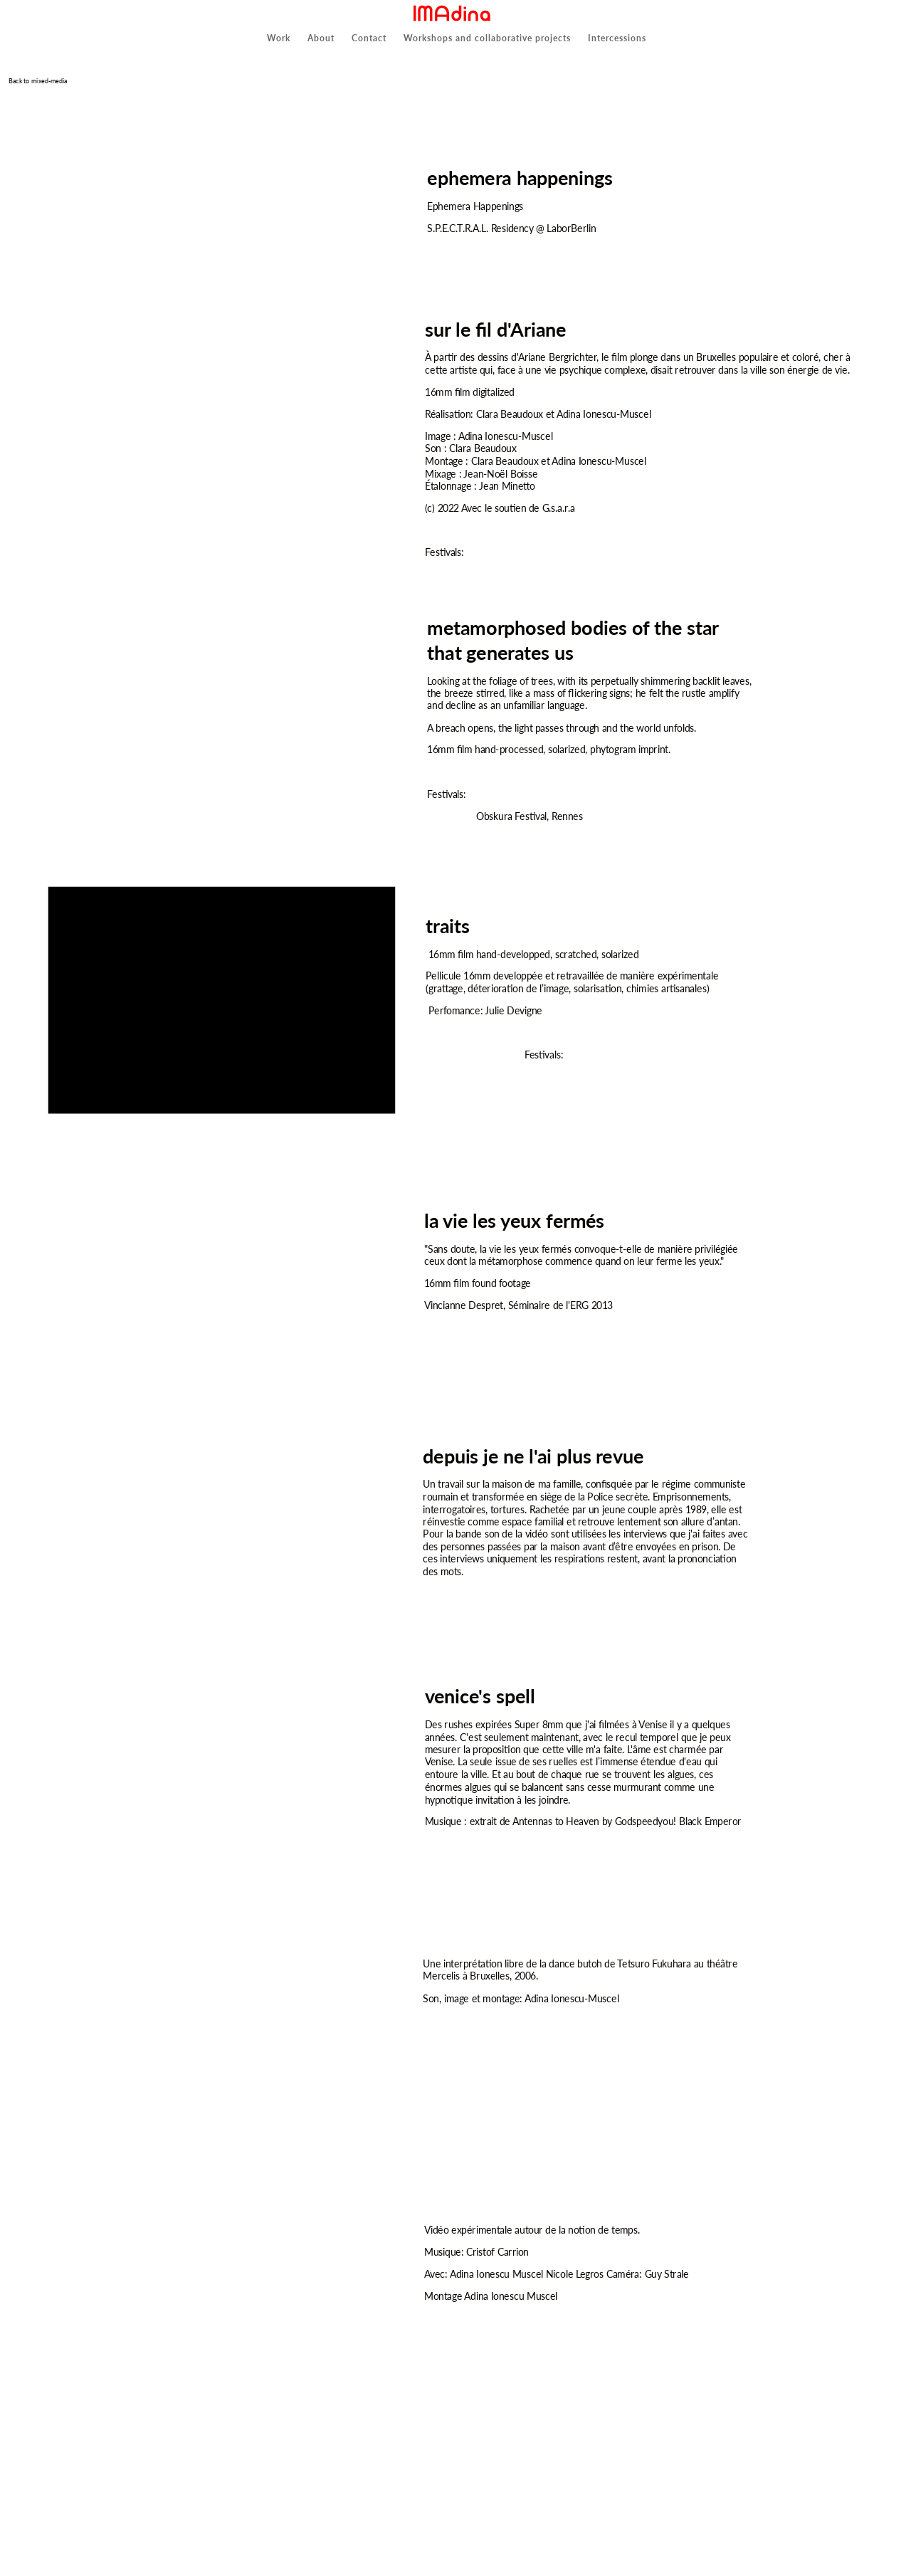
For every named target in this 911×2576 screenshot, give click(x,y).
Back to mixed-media (37, 81)
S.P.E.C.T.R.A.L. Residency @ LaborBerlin (511, 228)
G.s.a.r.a (558, 509)
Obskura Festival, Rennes (529, 817)
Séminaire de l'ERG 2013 (559, 1305)
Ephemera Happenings (475, 206)
